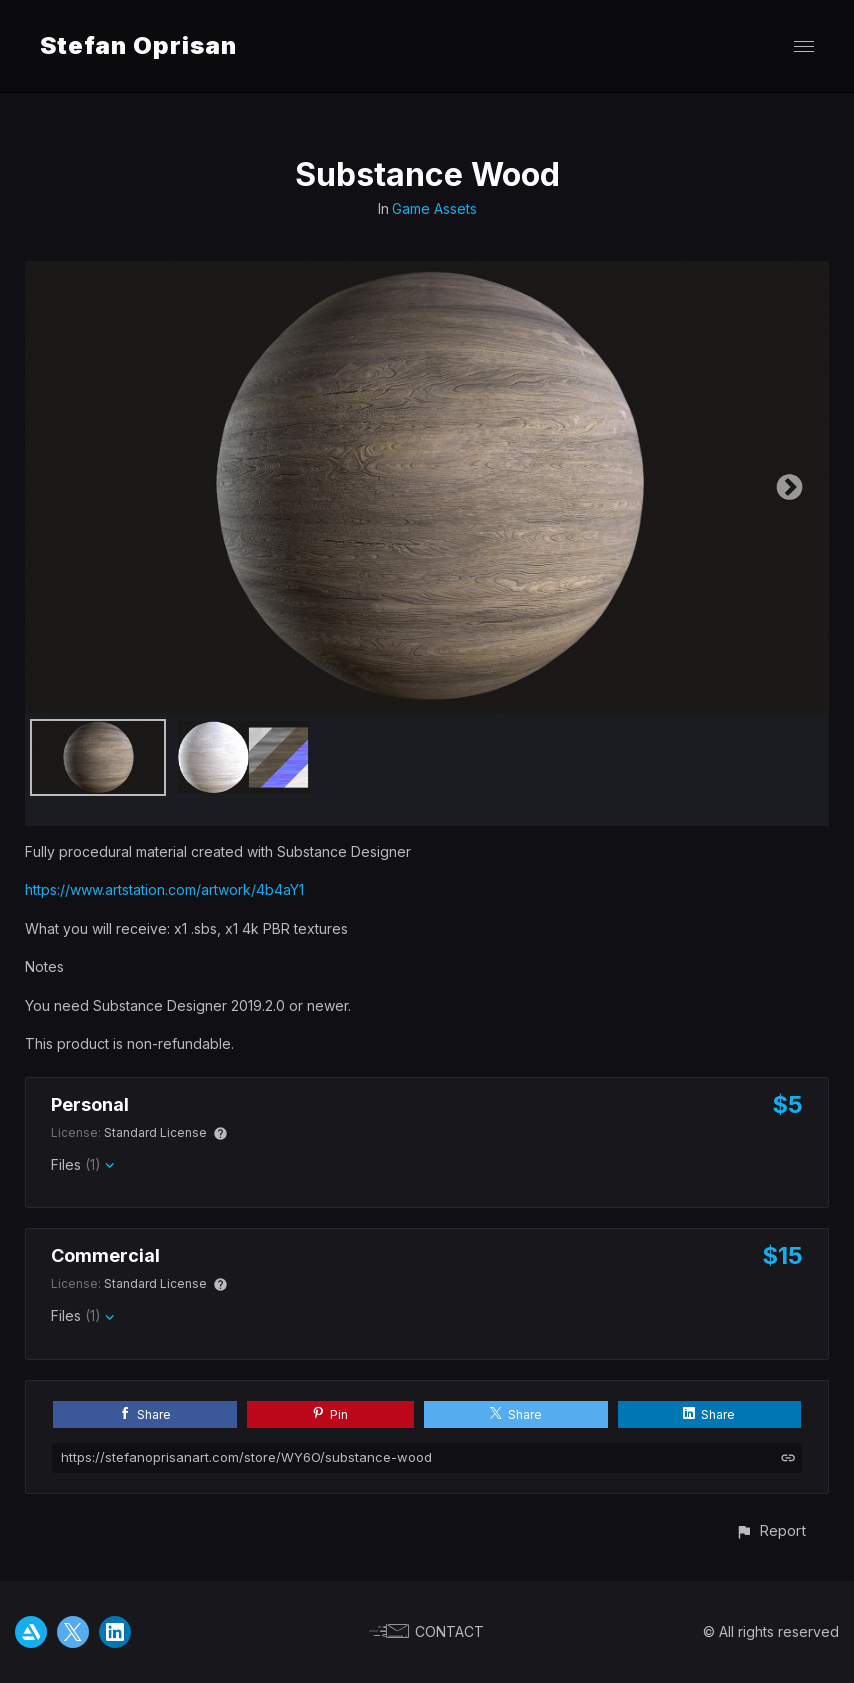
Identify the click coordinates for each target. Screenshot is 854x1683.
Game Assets (434, 208)
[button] (770, 1530)
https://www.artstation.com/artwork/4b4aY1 (164, 889)
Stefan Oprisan (138, 45)
